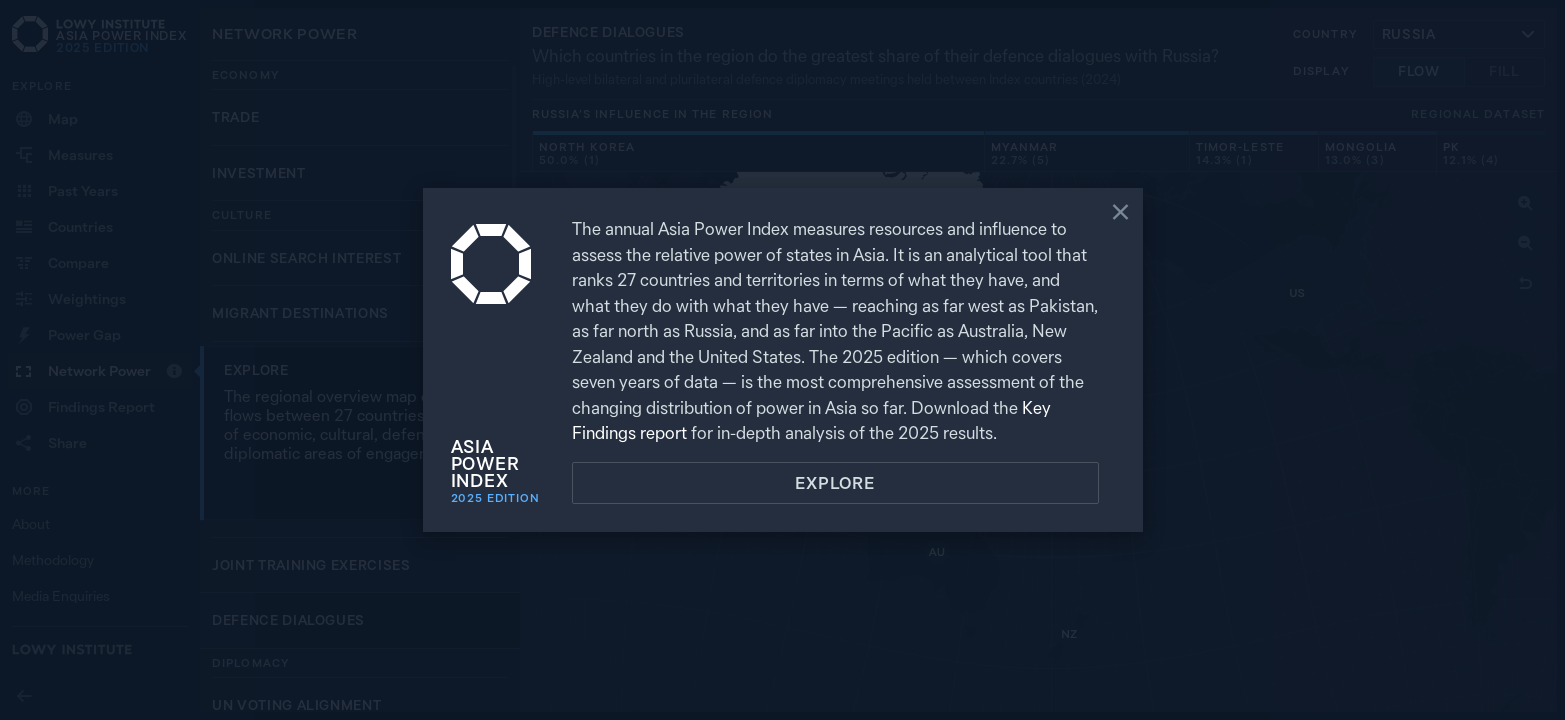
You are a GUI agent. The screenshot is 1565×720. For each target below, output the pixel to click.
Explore (835, 483)
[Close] (1120, 214)
